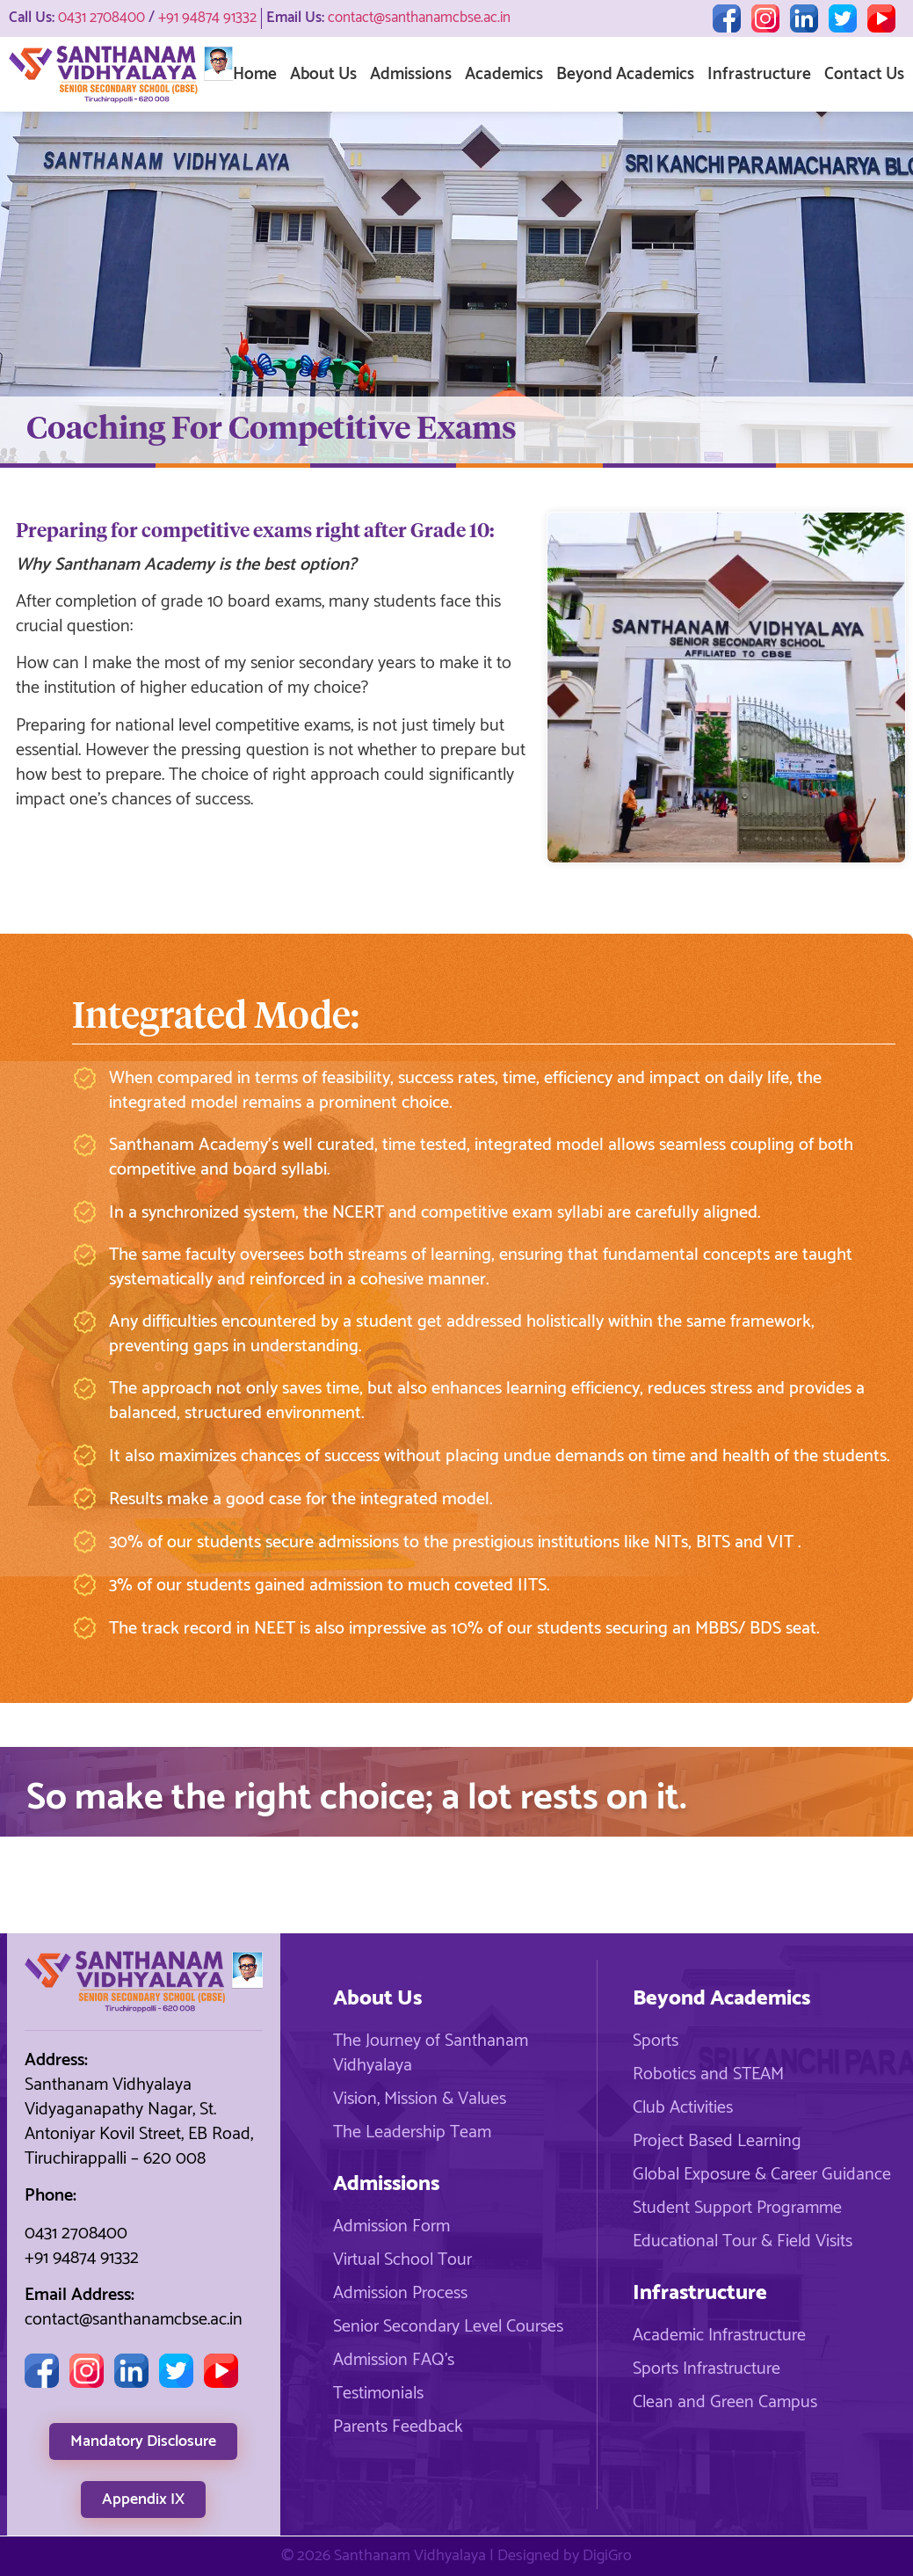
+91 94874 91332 (207, 17)
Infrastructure (759, 74)
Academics (504, 74)
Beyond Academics (625, 74)
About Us (323, 74)
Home (255, 74)
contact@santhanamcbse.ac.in (419, 17)
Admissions (411, 74)
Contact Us (864, 74)
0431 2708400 (101, 17)
